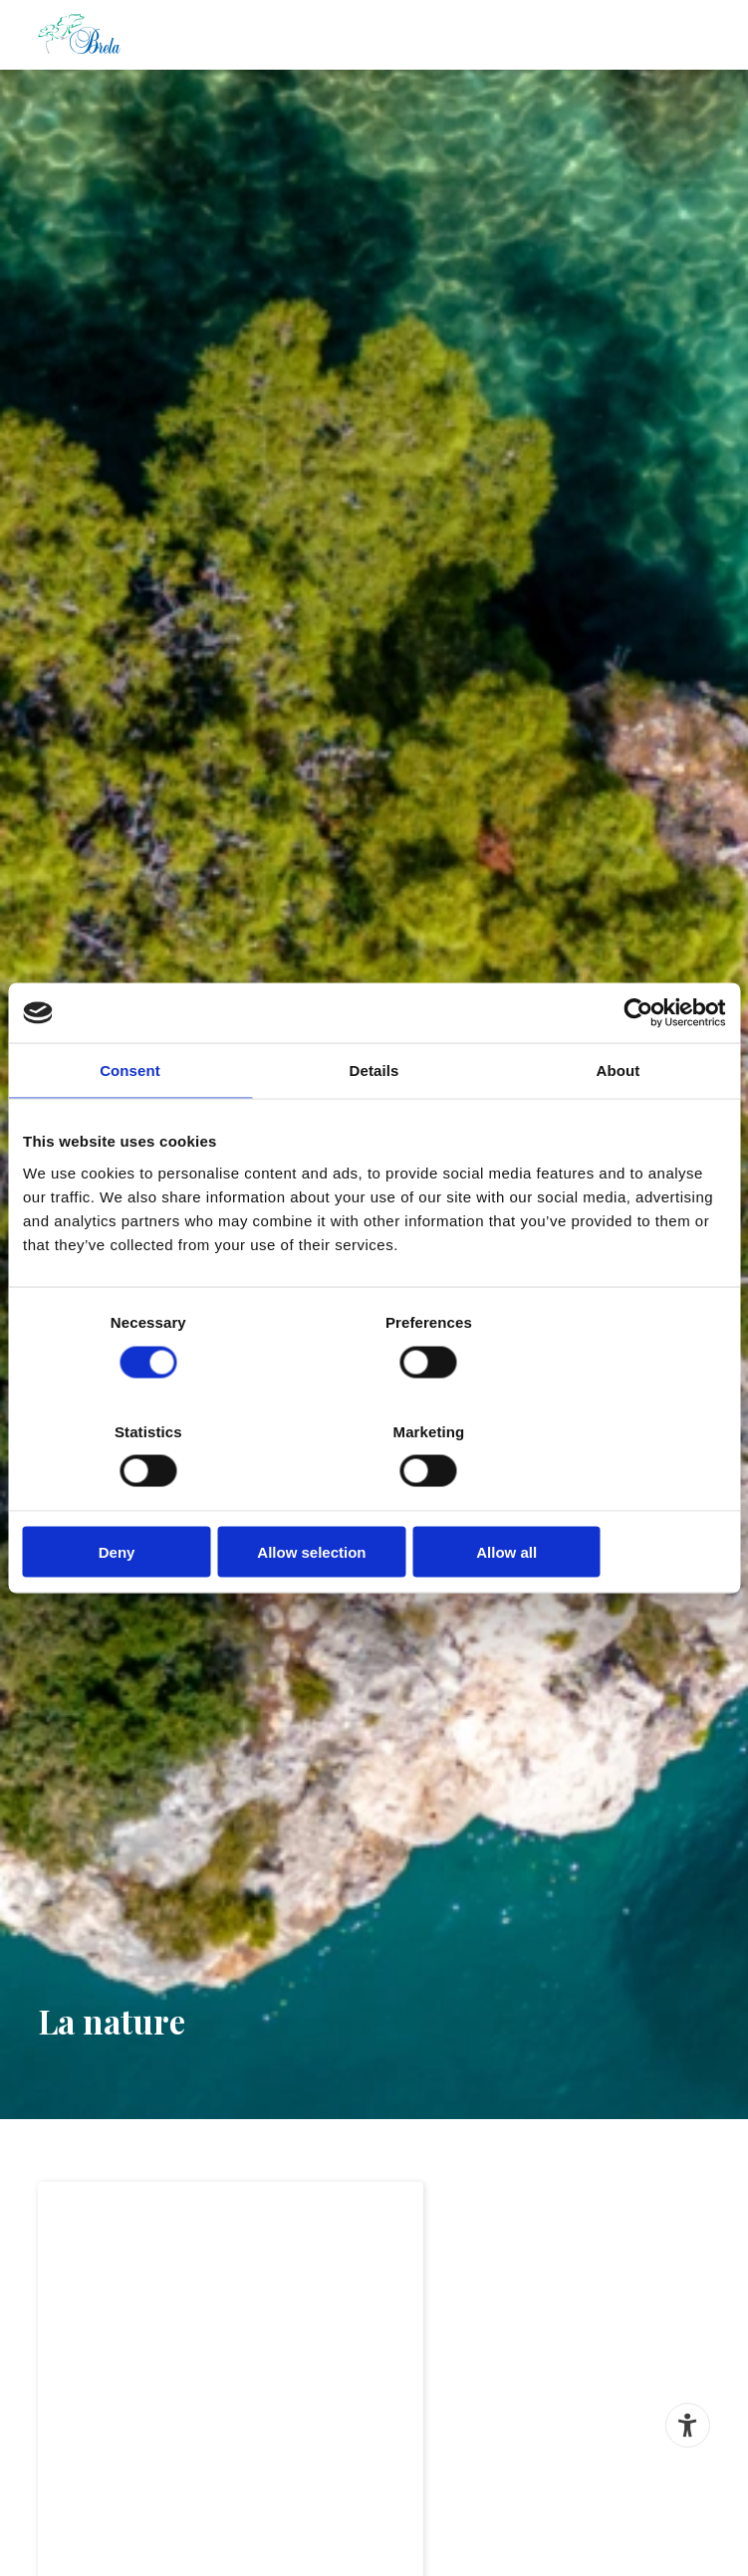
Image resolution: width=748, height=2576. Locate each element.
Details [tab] (374, 1126)
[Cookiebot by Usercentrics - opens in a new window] (638, 1069)
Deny (138, 1495)
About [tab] (618, 1126)
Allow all (611, 1495)
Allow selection (374, 1495)
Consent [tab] (130, 1126)
